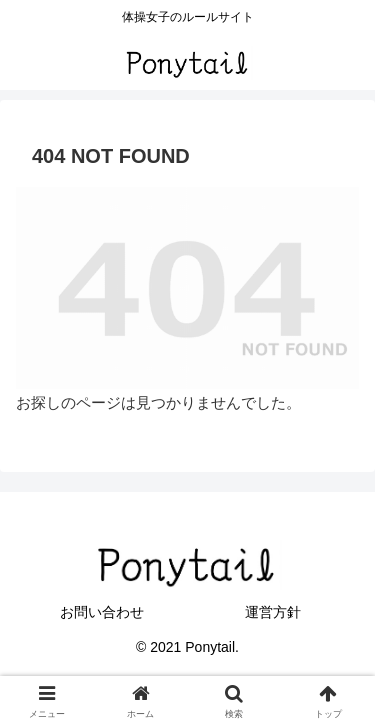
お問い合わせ (102, 612)
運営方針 (273, 612)
